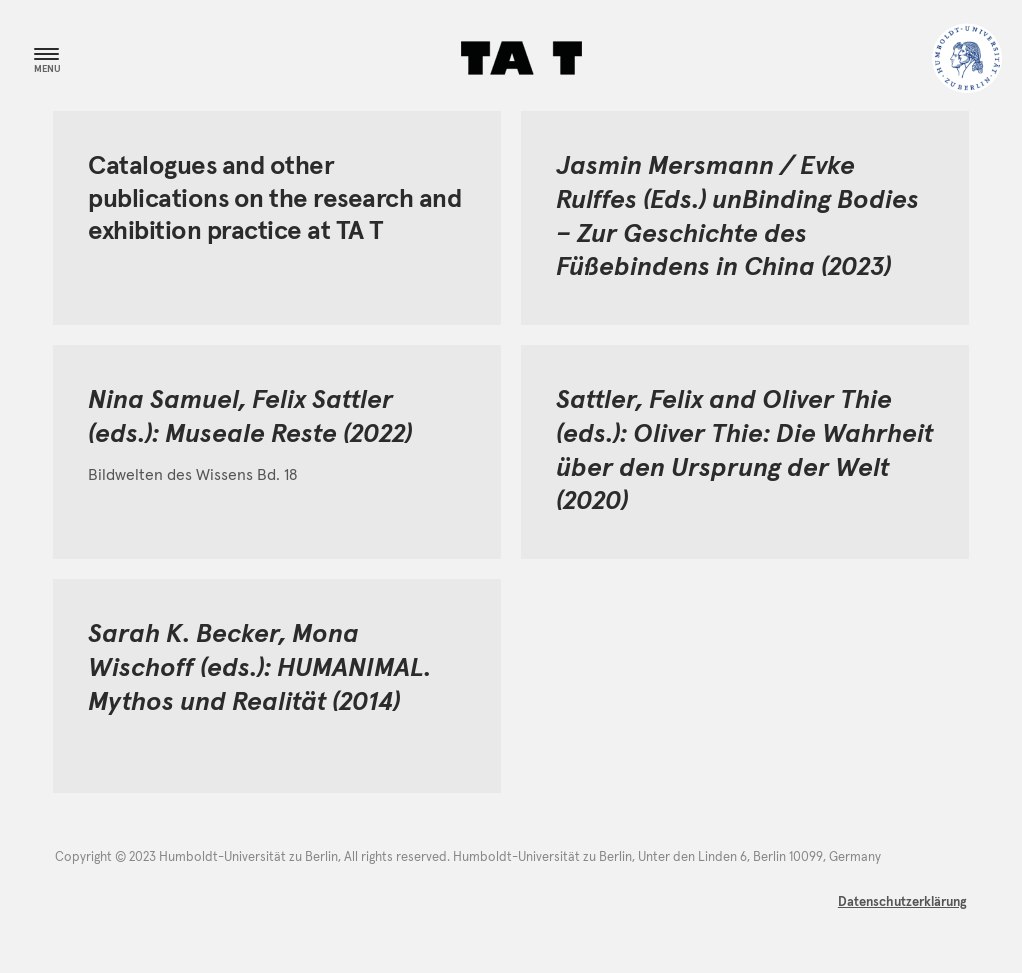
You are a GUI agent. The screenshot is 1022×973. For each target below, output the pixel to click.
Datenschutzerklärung (902, 902)
